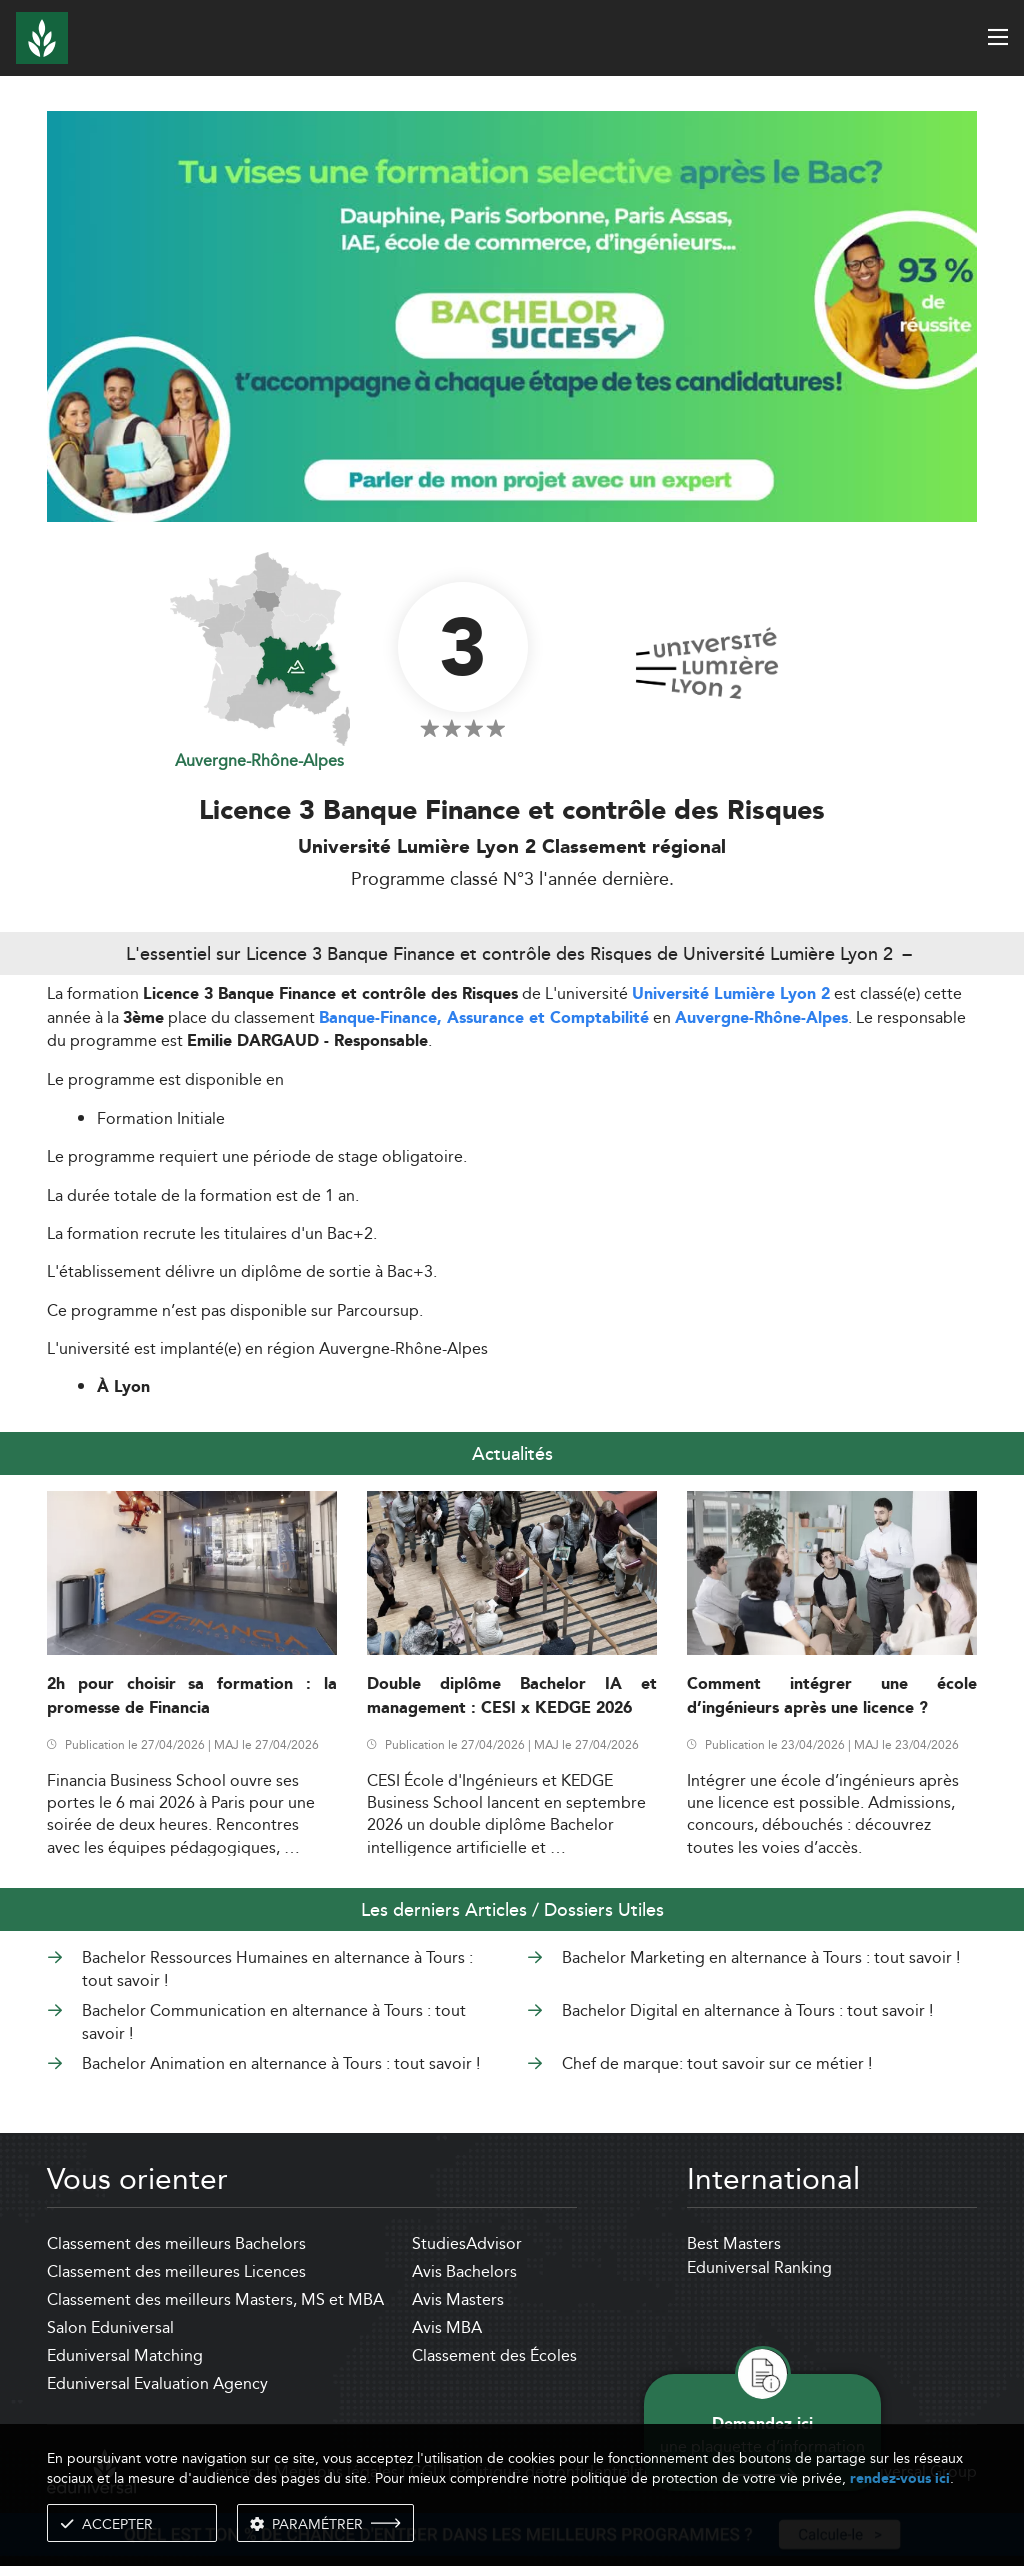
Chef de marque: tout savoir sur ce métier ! (717, 2063)
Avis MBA (447, 2327)
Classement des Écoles (494, 2355)
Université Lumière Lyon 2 (731, 994)
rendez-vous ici (900, 2478)
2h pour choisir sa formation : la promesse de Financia (192, 1696)
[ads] (512, 516)
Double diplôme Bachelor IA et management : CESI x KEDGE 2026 (512, 1696)
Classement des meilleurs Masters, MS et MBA (215, 2299)
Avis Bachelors (464, 2271)
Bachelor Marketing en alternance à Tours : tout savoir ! (761, 1957)
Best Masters (734, 2243)
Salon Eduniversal (110, 2327)
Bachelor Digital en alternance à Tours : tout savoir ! (747, 2010)
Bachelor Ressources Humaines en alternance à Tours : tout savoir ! (277, 1968)
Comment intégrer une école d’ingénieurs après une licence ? (832, 1696)
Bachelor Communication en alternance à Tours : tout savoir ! (274, 2021)
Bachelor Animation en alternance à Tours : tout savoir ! (281, 2063)
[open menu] (998, 37)
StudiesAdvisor (467, 2243)
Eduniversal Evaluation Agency (157, 2383)
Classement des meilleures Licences (176, 2271)
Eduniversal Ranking (759, 2267)
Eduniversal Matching (125, 2355)
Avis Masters (458, 2299)
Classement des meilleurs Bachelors (176, 2243)
